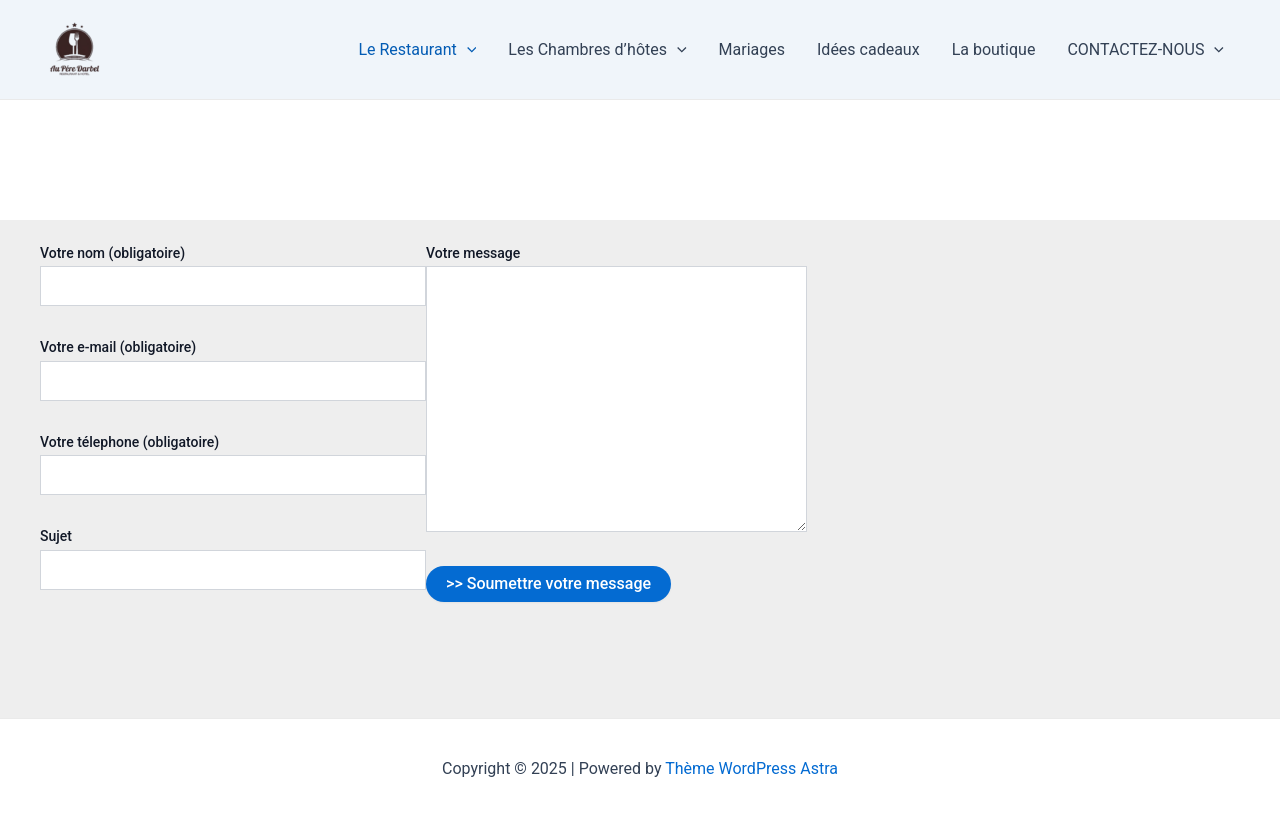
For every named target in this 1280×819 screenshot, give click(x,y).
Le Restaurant (417, 50)
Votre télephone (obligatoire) (233, 464)
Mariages (752, 49)
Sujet (233, 558)
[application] (467, 50)
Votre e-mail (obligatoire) (233, 369)
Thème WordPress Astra (751, 768)
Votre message (616, 391)
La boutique (994, 49)
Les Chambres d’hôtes (597, 50)
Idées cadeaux (868, 49)
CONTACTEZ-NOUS (1145, 50)
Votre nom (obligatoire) (233, 275)
